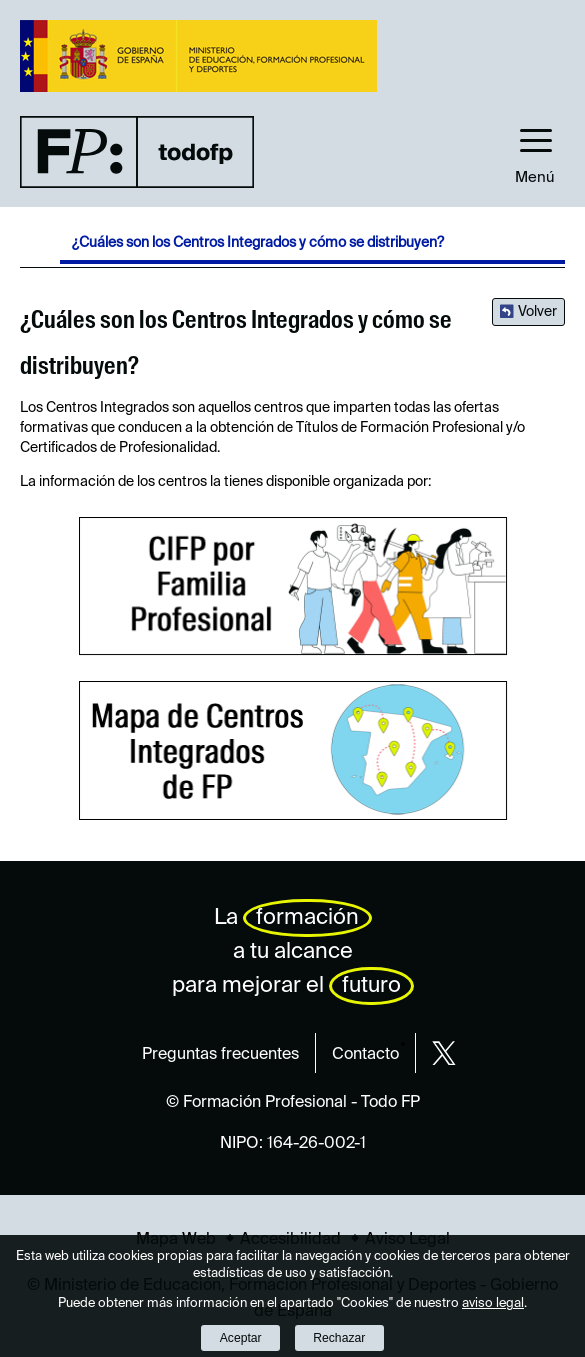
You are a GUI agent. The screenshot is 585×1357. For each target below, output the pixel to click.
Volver (537, 312)
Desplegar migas (40, 247)
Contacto (365, 1055)
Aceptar (241, 1338)
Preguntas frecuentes (220, 1055)
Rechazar (339, 1338)
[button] (535, 151)
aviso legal (493, 1303)
